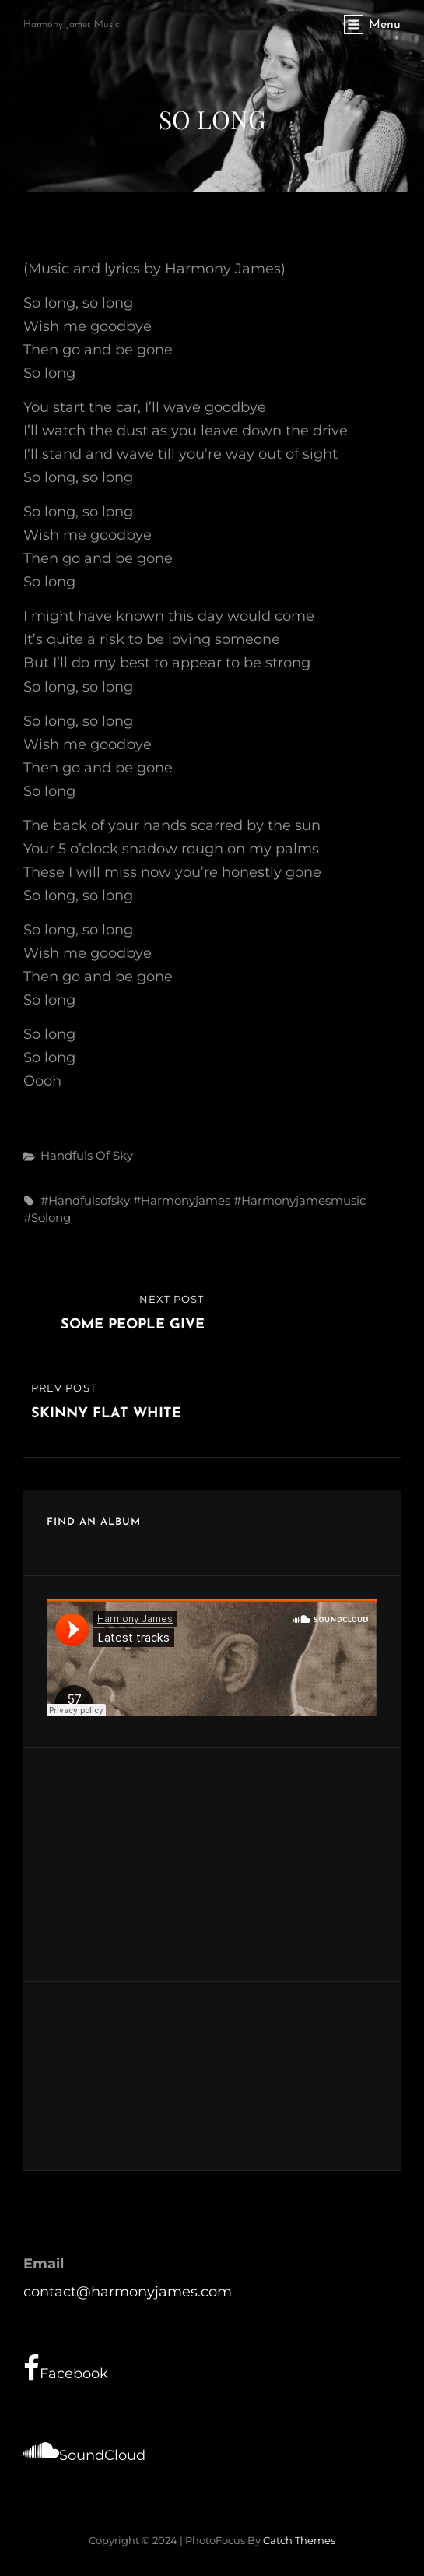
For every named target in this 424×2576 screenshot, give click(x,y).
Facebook (65, 2368)
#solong (47, 1217)
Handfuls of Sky (86, 1155)
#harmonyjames (181, 1200)
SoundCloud (84, 2450)
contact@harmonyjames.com (127, 2291)
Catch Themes (299, 2540)
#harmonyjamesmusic (299, 1200)
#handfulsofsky (85, 1200)
